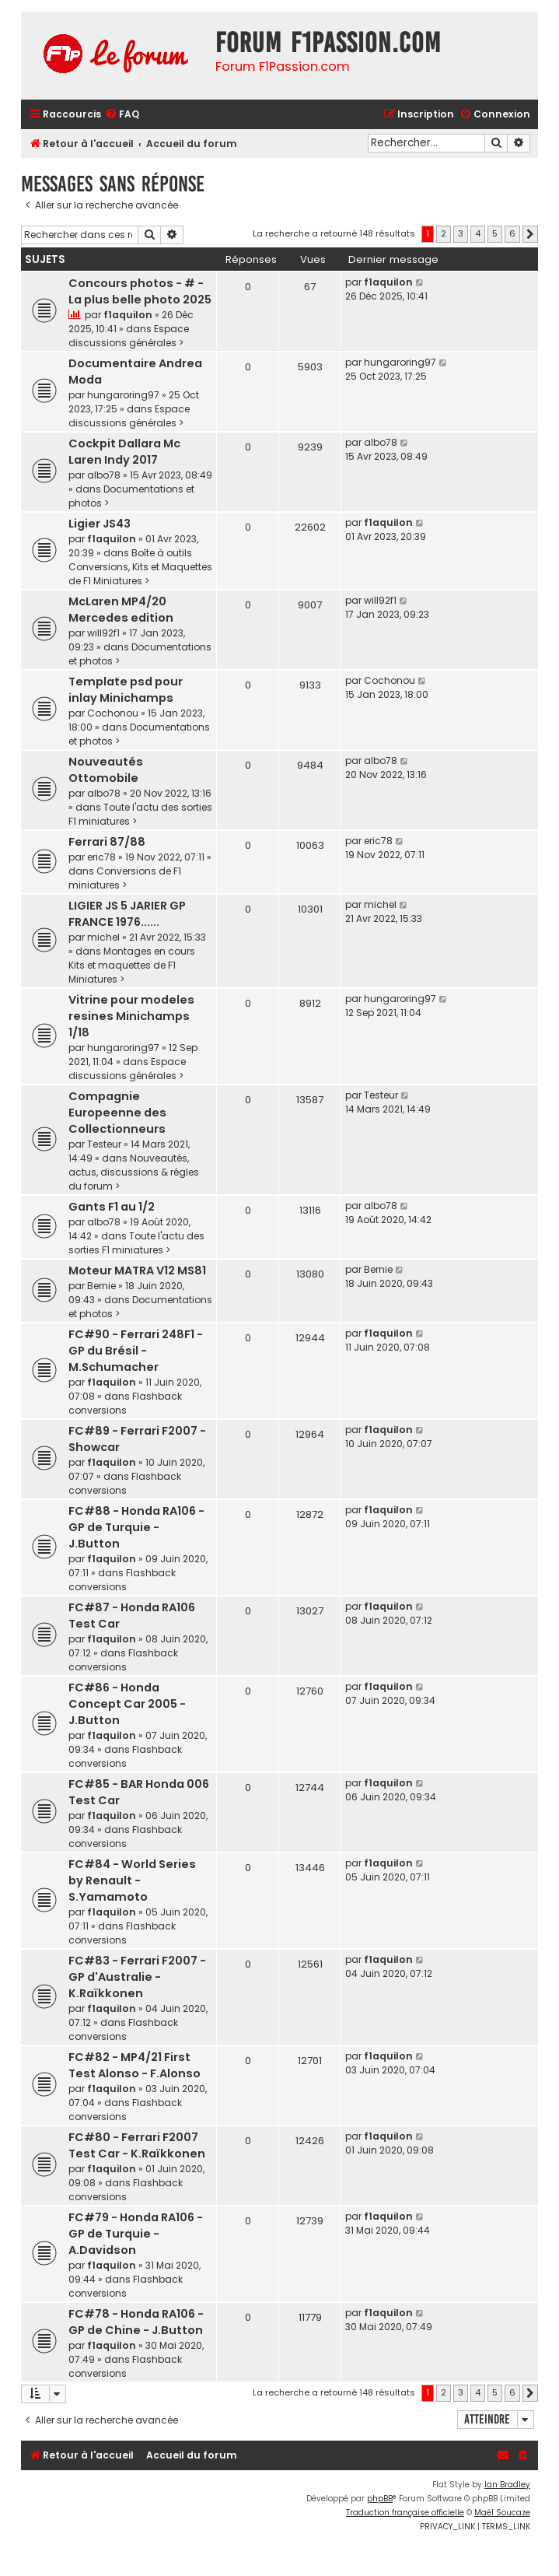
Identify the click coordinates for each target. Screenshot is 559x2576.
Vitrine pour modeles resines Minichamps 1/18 (131, 1016)
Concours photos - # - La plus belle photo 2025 (139, 291)
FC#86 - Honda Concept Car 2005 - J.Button (127, 1704)
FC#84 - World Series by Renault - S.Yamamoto (132, 1880)
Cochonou (112, 713)
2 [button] (443, 233)
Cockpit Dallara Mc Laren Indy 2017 (124, 452)
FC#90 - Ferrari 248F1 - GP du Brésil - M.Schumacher (135, 1351)
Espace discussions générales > (128, 335)
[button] (530, 234)
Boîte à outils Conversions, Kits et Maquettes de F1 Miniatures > (140, 566)
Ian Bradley (507, 2484)
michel (103, 937)
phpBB (380, 2498)
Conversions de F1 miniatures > (124, 878)
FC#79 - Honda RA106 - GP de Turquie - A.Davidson (135, 2234)
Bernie (101, 1285)
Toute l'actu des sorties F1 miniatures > (136, 1242)
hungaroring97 (123, 394)
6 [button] (512, 233)
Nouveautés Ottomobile (105, 770)
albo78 (104, 475)
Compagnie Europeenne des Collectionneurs (117, 1112)
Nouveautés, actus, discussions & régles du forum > (133, 1172)
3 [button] (460, 233)
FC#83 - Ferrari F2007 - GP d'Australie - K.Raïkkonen (137, 1977)
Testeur (104, 1144)
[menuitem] (122, 114)
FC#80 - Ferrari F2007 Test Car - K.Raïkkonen (136, 2145)
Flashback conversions (125, 1403)
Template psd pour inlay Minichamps (125, 690)
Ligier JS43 (99, 523)
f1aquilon (127, 314)
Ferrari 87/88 (106, 842)
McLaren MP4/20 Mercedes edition (120, 610)
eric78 (101, 857)
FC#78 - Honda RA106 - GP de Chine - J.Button (136, 2322)
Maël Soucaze (502, 2512)
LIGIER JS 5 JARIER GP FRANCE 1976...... (127, 914)
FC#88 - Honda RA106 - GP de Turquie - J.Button (136, 1527)
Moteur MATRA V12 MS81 (137, 1270)
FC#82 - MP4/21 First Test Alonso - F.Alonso (134, 2065)
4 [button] (477, 233)
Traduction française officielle (405, 2512)
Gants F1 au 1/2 (111, 1206)
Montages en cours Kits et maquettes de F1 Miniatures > (131, 965)
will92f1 (103, 633)
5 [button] (495, 233)
